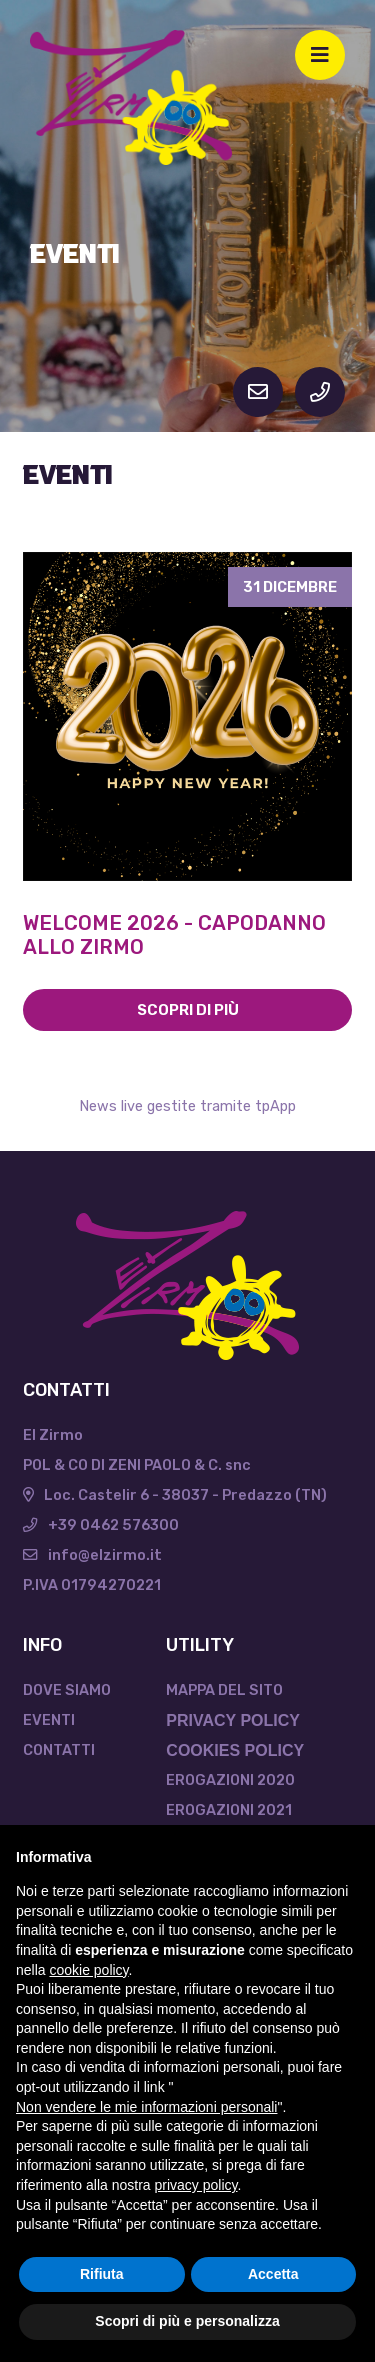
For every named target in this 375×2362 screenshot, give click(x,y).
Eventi (49, 1720)
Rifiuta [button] (102, 2274)
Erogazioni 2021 (229, 1810)
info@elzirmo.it (92, 1555)
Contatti (59, 1750)
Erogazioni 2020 (230, 1780)
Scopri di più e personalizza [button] (187, 2321)
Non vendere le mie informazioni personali (146, 2107)
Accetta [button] (273, 2274)
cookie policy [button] (88, 1970)
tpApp (275, 1106)
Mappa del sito (224, 1690)
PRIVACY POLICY (233, 1720)
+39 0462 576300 (101, 1525)
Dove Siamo (67, 1690)
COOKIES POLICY (235, 1750)
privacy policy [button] (196, 2185)
